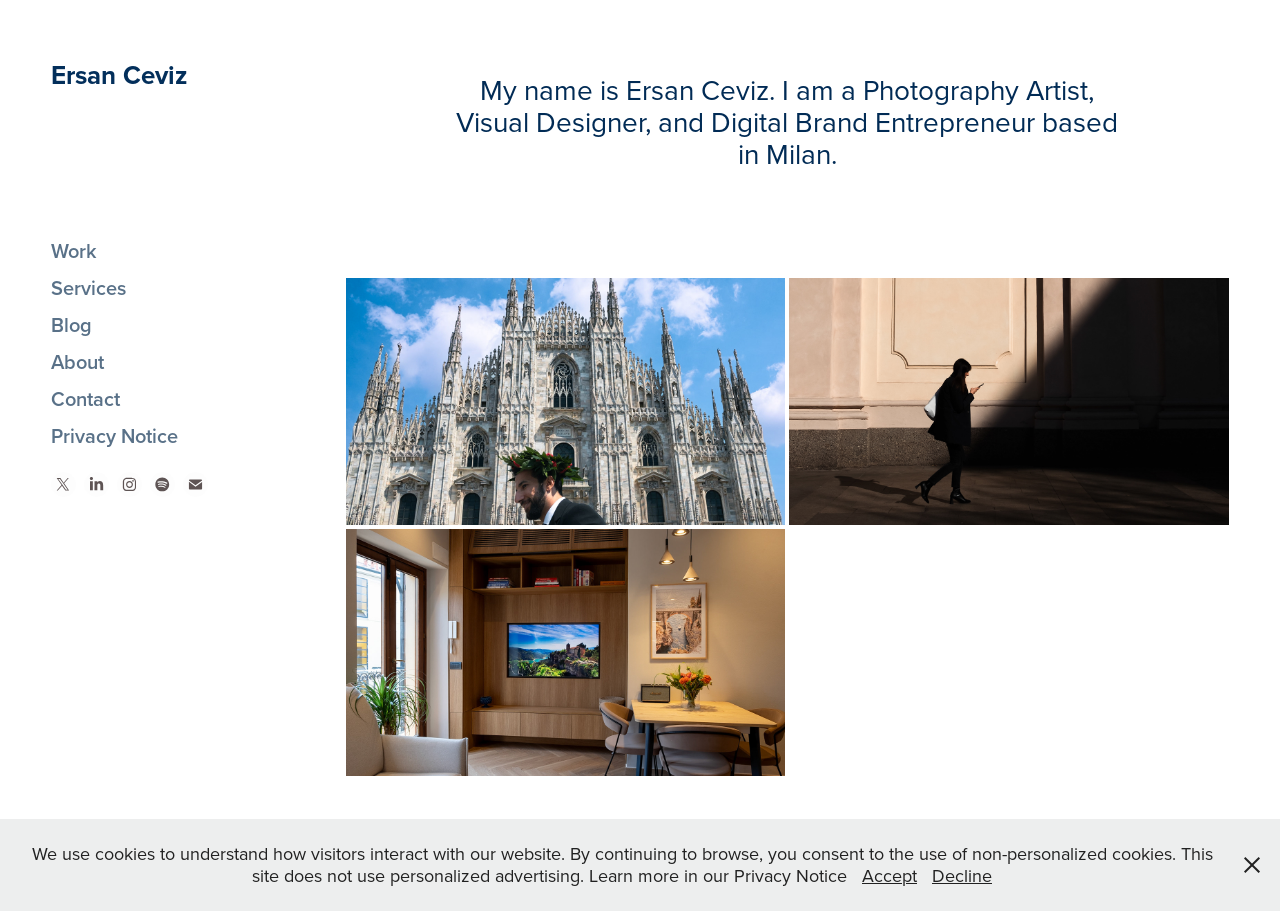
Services (88, 287)
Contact (85, 398)
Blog (71, 324)
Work (74, 250)
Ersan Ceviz (119, 75)
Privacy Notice (114, 435)
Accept (889, 875)
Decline (962, 875)
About (77, 361)
